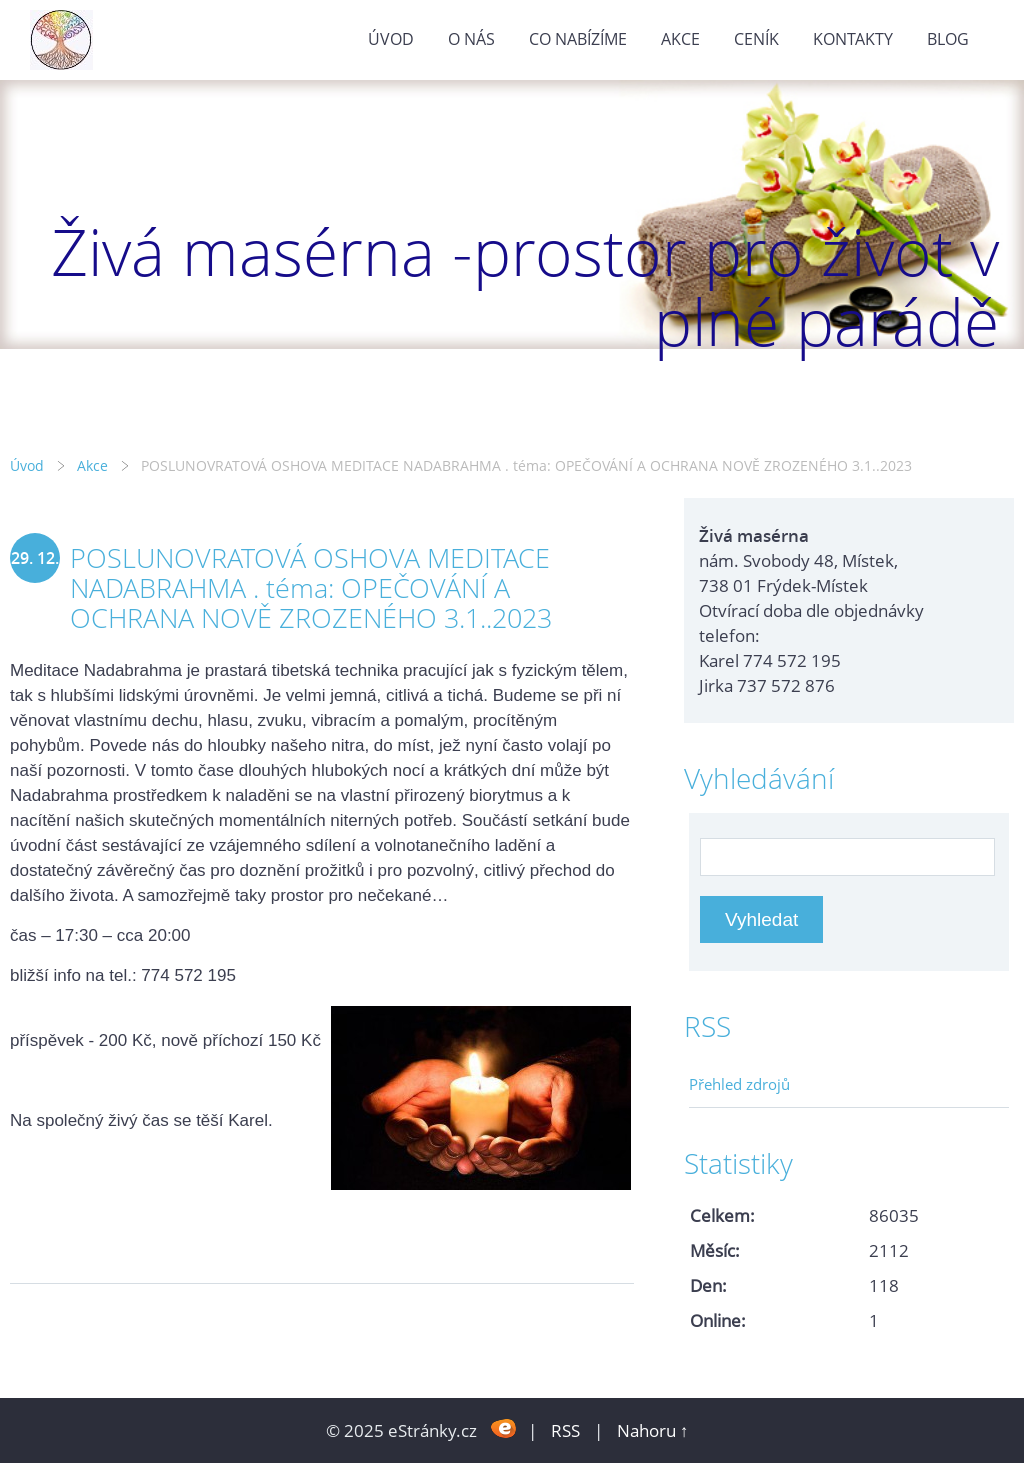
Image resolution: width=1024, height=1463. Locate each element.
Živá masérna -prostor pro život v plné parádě (525, 286)
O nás (471, 39)
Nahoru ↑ (653, 1430)
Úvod (391, 39)
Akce (680, 39)
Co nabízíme (578, 39)
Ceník (756, 39)
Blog (948, 39)
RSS (565, 1430)
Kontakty (853, 39)
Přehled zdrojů (739, 1084)
